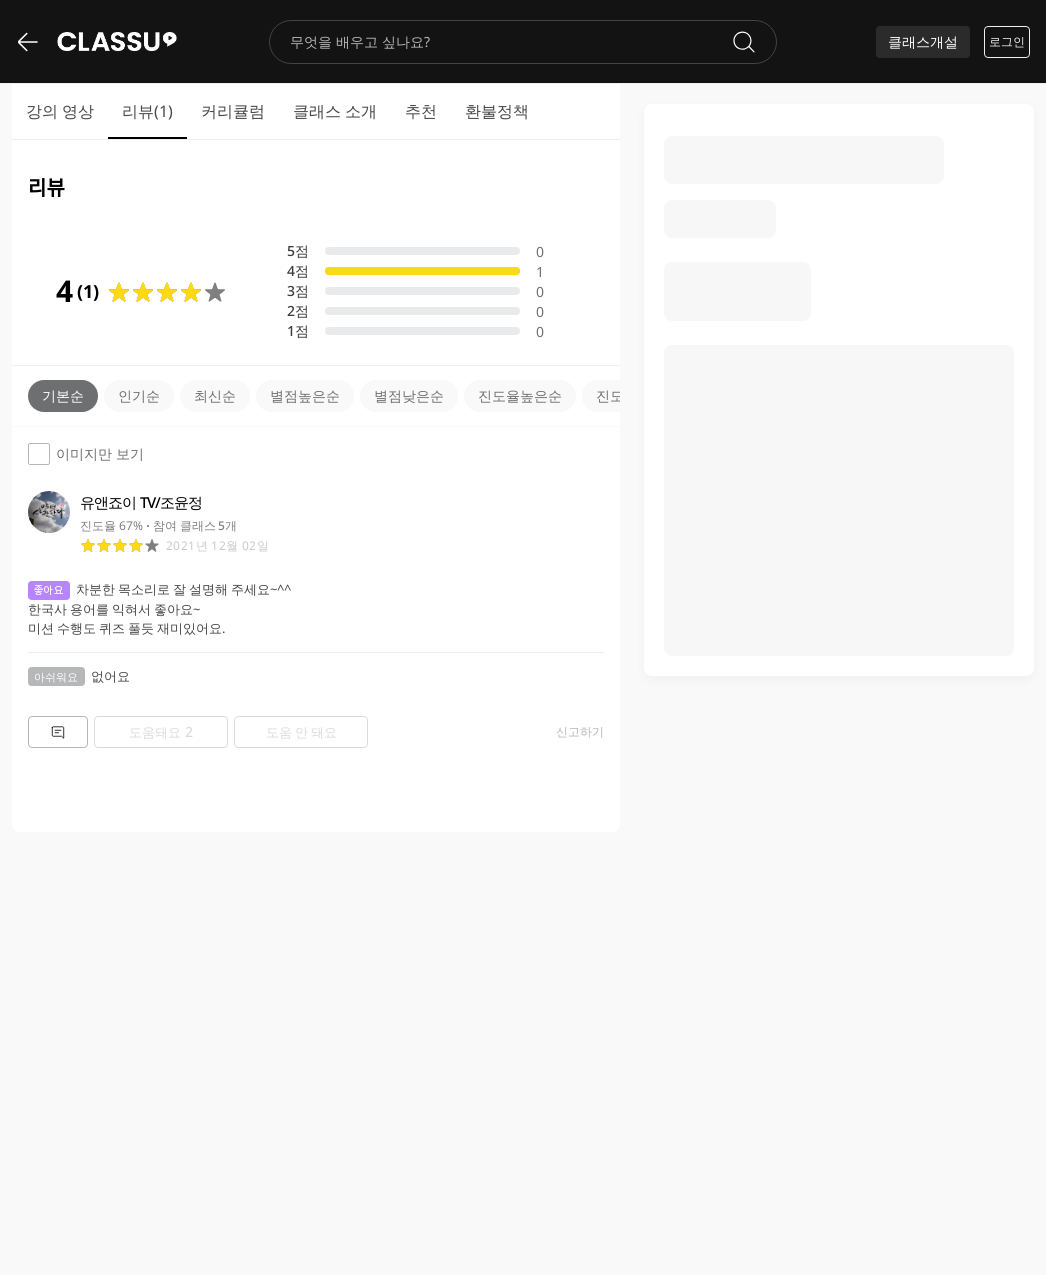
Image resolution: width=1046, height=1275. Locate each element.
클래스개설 (923, 41)
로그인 (1007, 41)
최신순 (215, 395)
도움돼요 (161, 731)
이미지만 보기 (86, 454)
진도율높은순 (520, 395)
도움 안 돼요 (301, 732)
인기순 (139, 395)
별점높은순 (305, 395)
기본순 (63, 395)
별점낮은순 (409, 395)
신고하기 (580, 732)
